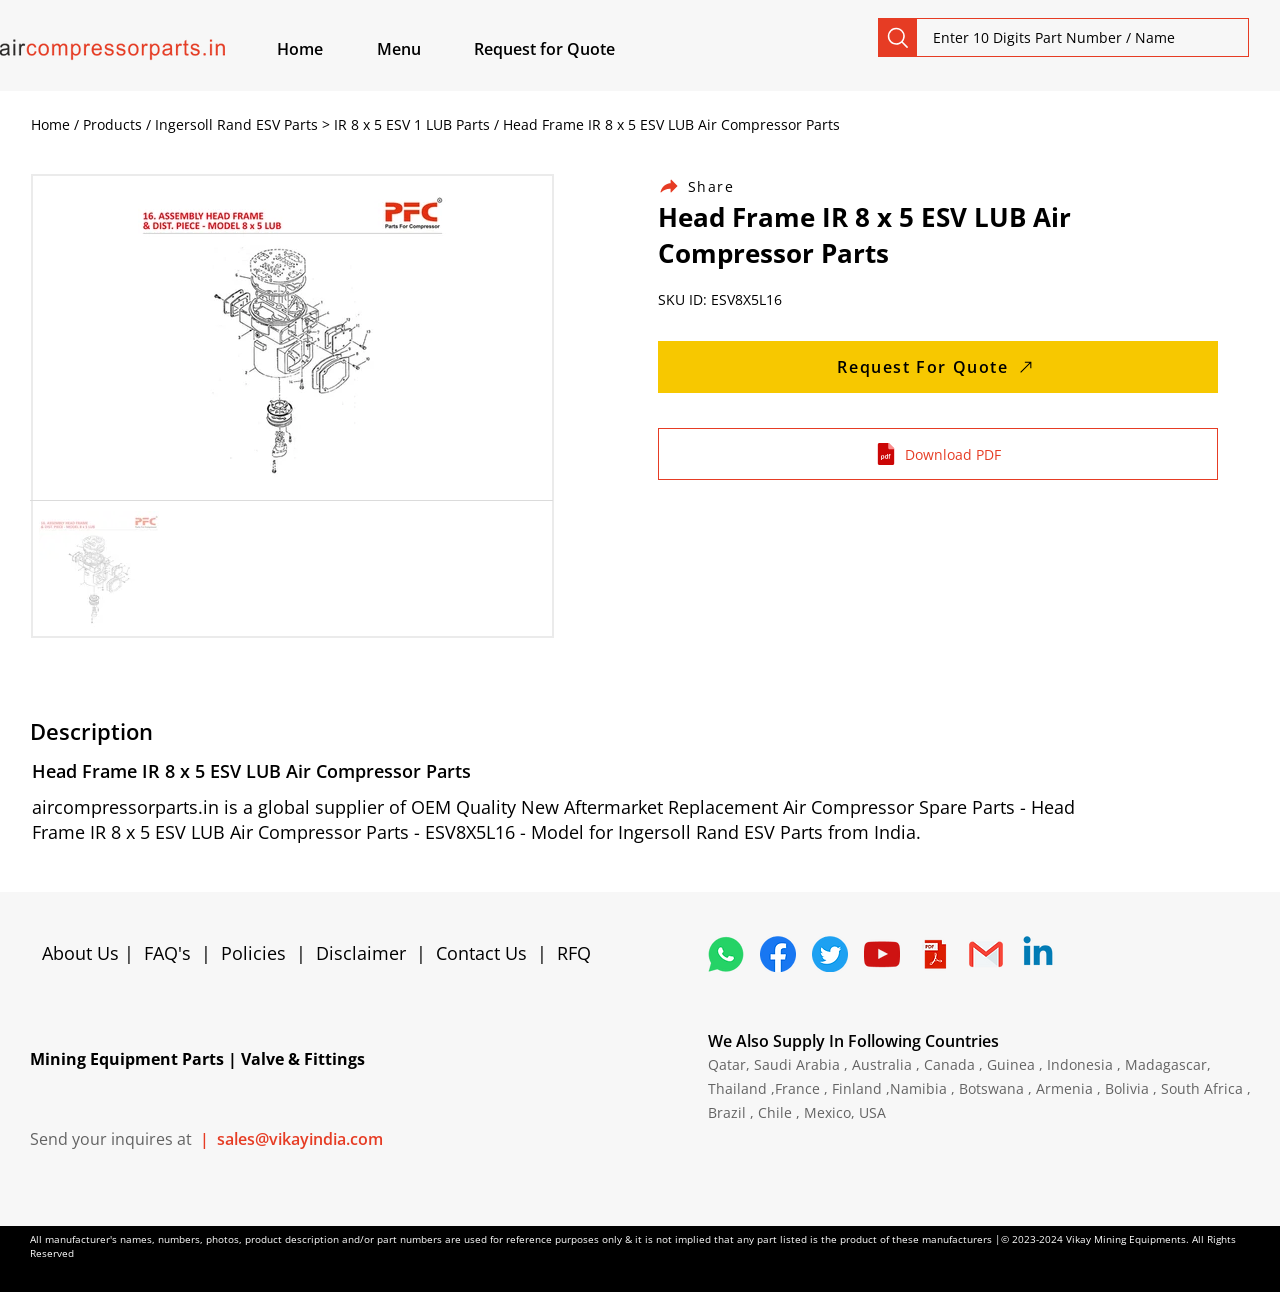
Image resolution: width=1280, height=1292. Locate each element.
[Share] (708, 186)
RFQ (574, 953)
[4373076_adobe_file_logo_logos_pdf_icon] (934, 954)
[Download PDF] (938, 454)
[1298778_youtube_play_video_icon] (882, 954)
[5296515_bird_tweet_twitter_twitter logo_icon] (830, 954)
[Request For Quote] (938, 367)
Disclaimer (366, 953)
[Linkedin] (1038, 954)
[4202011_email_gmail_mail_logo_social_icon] (986, 954)
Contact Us (481, 953)
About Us (83, 953)
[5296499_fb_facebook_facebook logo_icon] (778, 954)
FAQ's (167, 953)
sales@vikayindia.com (300, 1139)
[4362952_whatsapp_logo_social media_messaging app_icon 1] (726, 954)
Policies (253, 953)
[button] (422, 49)
